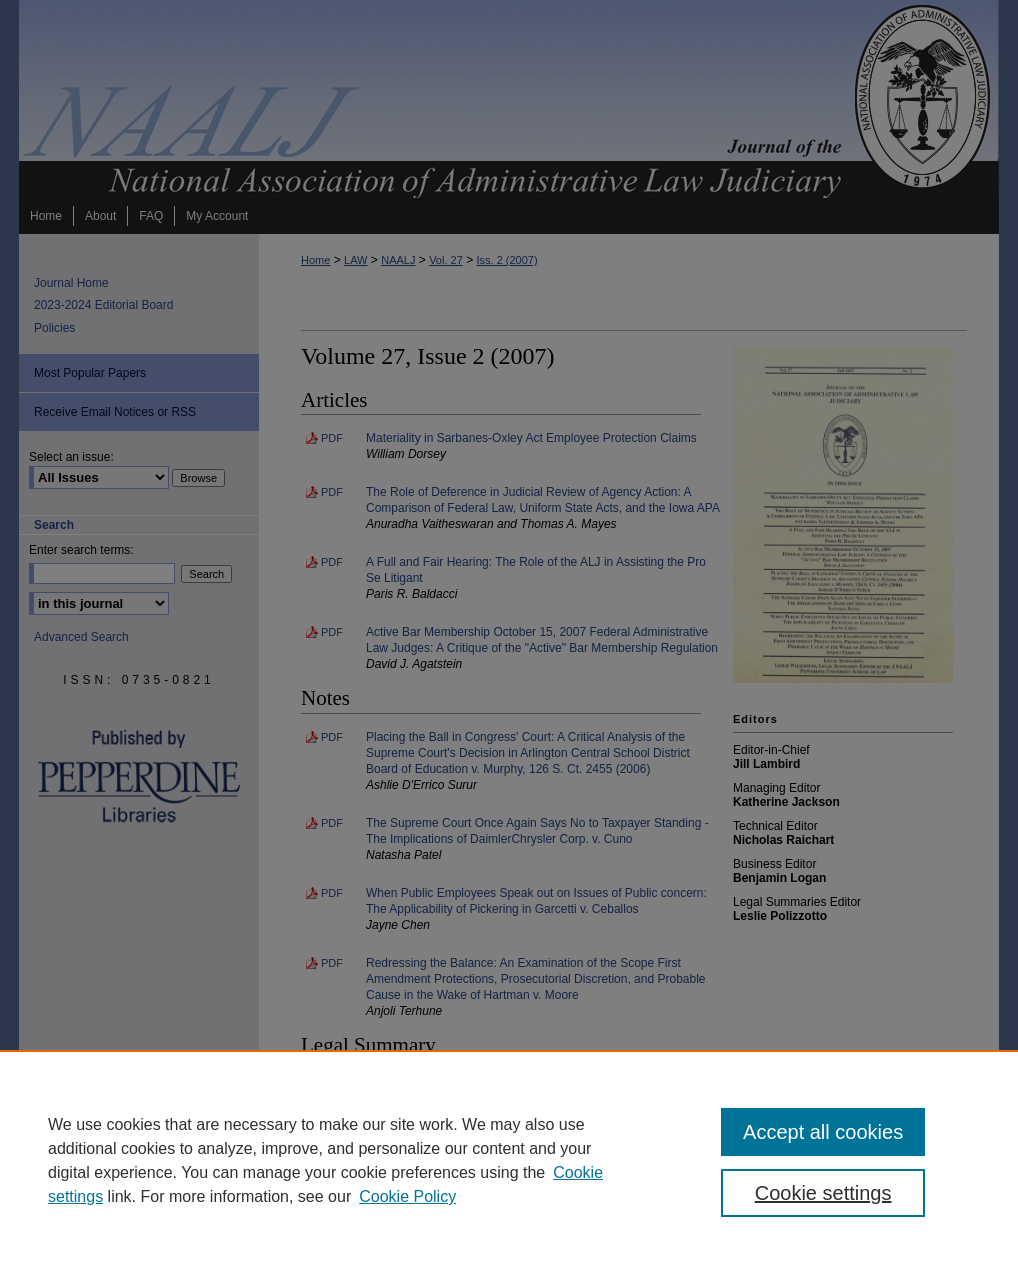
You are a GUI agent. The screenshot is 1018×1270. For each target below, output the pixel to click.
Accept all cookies (823, 1132)
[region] (509, 1160)
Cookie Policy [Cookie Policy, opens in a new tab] (407, 1196)
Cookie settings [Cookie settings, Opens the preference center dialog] (823, 1193)
